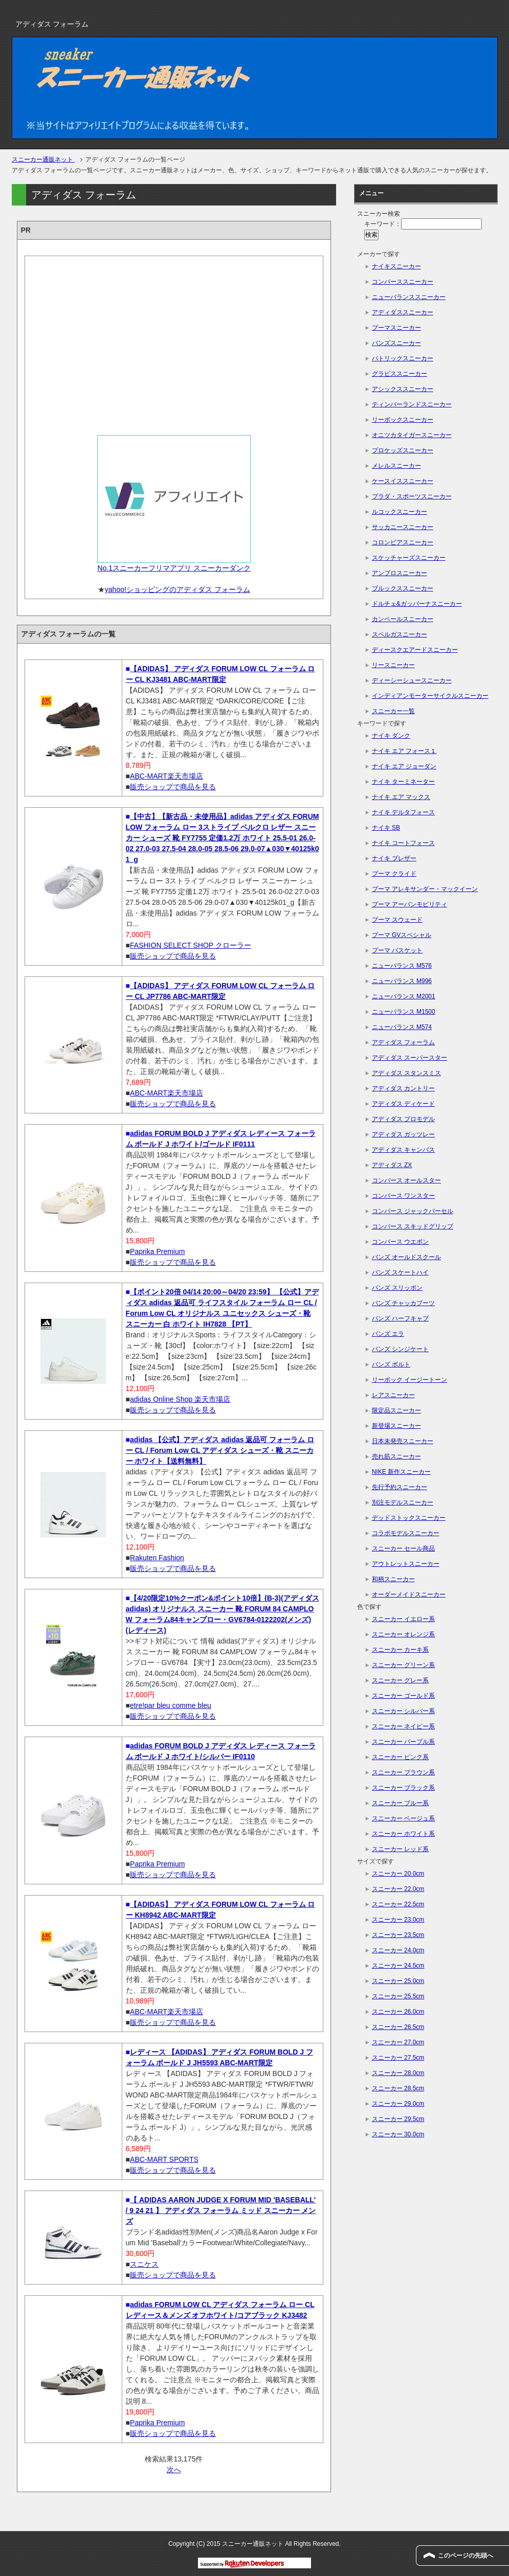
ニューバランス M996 (402, 981)
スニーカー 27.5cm (398, 2057)
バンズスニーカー (396, 343)
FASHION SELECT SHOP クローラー (190, 945)
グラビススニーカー (399, 373)
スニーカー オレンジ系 (403, 1634)
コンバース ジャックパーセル (412, 1211)
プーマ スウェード (397, 919)
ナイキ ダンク (391, 735)
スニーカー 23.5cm (398, 1935)
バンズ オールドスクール (406, 1257)
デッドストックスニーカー (409, 1517)
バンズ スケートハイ (400, 1272)
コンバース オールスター (406, 1180)
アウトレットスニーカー (405, 1563)
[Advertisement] (174, 342)
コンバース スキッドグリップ (412, 1226)
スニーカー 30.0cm (398, 2134)
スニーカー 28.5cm (398, 2088)
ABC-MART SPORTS (164, 2159)
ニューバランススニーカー (409, 297)
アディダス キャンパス (403, 1149)
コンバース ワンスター (403, 1195)
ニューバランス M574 (402, 1027)
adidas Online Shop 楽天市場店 (180, 1399)
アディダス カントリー (403, 1088)
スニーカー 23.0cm (398, 1919)
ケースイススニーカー (402, 481)
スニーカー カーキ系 (400, 1649)
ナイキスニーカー (396, 266)
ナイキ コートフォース (403, 843)
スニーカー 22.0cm (398, 1889)
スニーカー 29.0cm (398, 2103)
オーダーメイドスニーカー (409, 1594)
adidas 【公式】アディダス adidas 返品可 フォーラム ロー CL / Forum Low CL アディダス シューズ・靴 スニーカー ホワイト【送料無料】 (220, 1450)
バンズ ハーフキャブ (400, 1318)
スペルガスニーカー (399, 634)
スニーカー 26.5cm (398, 2027)
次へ (174, 2470)
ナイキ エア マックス (401, 797)
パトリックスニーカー (402, 358)
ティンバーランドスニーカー (412, 404)
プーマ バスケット (397, 950)
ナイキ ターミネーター (403, 781)
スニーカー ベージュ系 (403, 1818)
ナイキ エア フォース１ (404, 751)
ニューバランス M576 (402, 965)
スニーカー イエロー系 (403, 1619)
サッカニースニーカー (402, 527)
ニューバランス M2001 (403, 996)
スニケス (144, 2264)
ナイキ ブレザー (394, 858)
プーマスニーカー (396, 327)
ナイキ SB (386, 827)
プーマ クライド (394, 873)
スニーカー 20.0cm (398, 1873)
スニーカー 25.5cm (398, 1996)
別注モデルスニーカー (402, 1502)
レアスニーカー (393, 1395)
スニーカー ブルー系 (400, 1803)
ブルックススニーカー (402, 588)
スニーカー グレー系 (400, 1680)
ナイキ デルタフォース (403, 812)
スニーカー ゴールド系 (403, 1695)
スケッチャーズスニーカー (409, 557)
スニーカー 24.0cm (398, 1950)
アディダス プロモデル (403, 1119)
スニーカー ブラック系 (403, 1787)
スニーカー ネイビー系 (403, 1726)
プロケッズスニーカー (402, 450)
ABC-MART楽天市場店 (166, 776)
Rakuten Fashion (157, 1558)
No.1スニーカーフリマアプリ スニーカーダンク (174, 568)
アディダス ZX (392, 1165)
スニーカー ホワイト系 (403, 1833)
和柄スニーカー (393, 1579)
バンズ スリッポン (397, 1287)
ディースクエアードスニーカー (415, 649)
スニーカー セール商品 (403, 1548)
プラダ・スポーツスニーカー (412, 496)
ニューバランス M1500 (403, 1011)
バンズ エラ (388, 1333)
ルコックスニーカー (399, 511)
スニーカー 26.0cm (398, 2011)
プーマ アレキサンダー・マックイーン (425, 889)
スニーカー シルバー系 (403, 1711)
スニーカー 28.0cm (398, 2073)
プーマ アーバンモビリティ (409, 904)
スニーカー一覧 (393, 711)
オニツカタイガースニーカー (412, 435)
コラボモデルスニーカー (405, 1533)
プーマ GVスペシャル (402, 935)
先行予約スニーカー (399, 1487)
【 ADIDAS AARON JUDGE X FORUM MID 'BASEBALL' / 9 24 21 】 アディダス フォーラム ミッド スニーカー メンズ (221, 2210)
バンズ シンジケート (400, 1349)
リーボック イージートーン (409, 1379)
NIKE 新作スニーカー (401, 1471)
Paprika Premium (157, 1251)
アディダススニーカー (402, 312)
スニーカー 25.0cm (398, 1981)
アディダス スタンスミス (406, 1073)
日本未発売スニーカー (402, 1441)
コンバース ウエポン (400, 1241)
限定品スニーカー (396, 1410)
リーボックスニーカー (402, 419)
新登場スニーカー (396, 1425)
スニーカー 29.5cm (398, 2119)
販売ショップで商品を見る (173, 787)
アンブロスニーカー (399, 573)
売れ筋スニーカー (396, 1456)
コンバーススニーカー (402, 281)
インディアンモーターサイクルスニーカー (430, 695)
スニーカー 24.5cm (398, 1965)
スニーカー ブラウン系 (403, 1772)
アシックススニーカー (402, 389)
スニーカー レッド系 (400, 1849)
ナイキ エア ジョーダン (404, 766)
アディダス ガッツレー (403, 1134)
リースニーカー (393, 665)
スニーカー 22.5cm (398, 1904)
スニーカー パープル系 (403, 1741)
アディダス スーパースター (409, 1057)
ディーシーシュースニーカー (412, 680)
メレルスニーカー (396, 465)
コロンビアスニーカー (402, 542)
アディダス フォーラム (403, 1042)
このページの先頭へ (465, 2555)
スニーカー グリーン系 (403, 1665)
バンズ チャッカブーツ (403, 1303)
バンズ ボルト (391, 1364)
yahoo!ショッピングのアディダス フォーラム (177, 589)
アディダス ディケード (403, 1103)
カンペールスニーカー (402, 619)
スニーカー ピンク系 (400, 1757)
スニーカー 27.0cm (398, 2042)
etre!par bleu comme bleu (170, 1705)
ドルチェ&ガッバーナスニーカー (417, 603)
